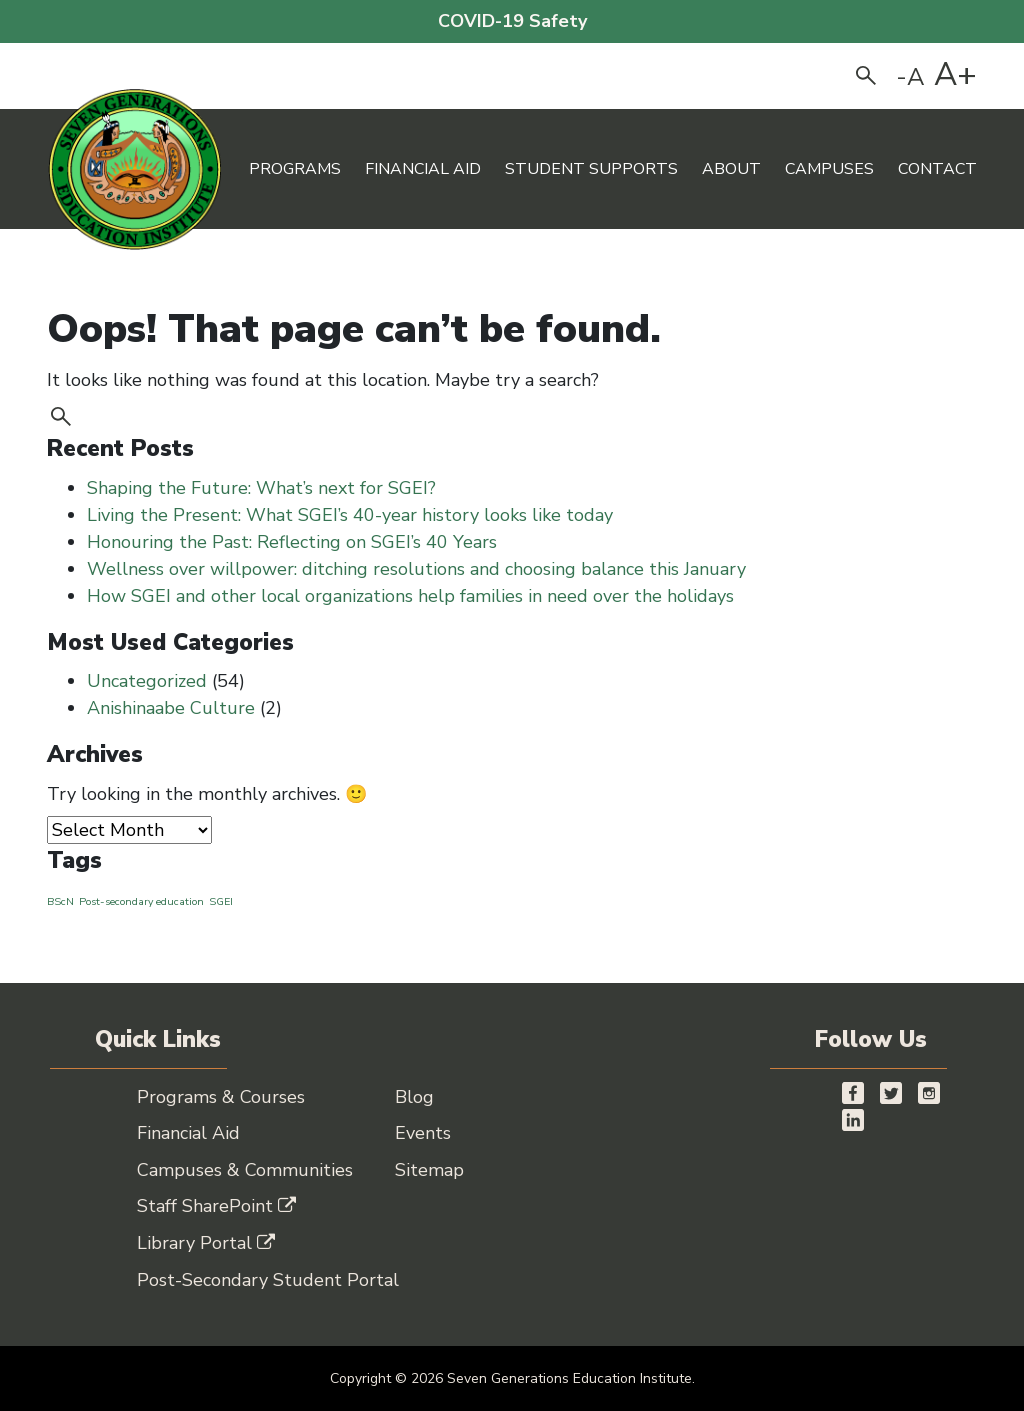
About (731, 169)
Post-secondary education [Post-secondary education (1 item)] (141, 901)
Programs (295, 169)
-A (910, 77)
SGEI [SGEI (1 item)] (221, 901)
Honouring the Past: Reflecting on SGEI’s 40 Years (294, 542)
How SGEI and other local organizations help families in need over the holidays (413, 596)
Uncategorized (147, 681)
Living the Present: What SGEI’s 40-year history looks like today (352, 515)
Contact (937, 169)
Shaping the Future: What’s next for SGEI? (264, 488)
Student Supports (591, 169)
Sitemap (429, 1170)
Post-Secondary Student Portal (268, 1280)
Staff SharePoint (216, 1206)
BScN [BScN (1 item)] (60, 901)
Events (423, 1133)
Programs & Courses (221, 1097)
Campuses (829, 169)
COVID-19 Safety (512, 21)
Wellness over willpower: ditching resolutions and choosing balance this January (416, 569)
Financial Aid (423, 169)
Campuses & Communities (245, 1170)
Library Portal (206, 1243)
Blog (414, 1097)
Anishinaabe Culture (171, 708)
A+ (955, 75)
